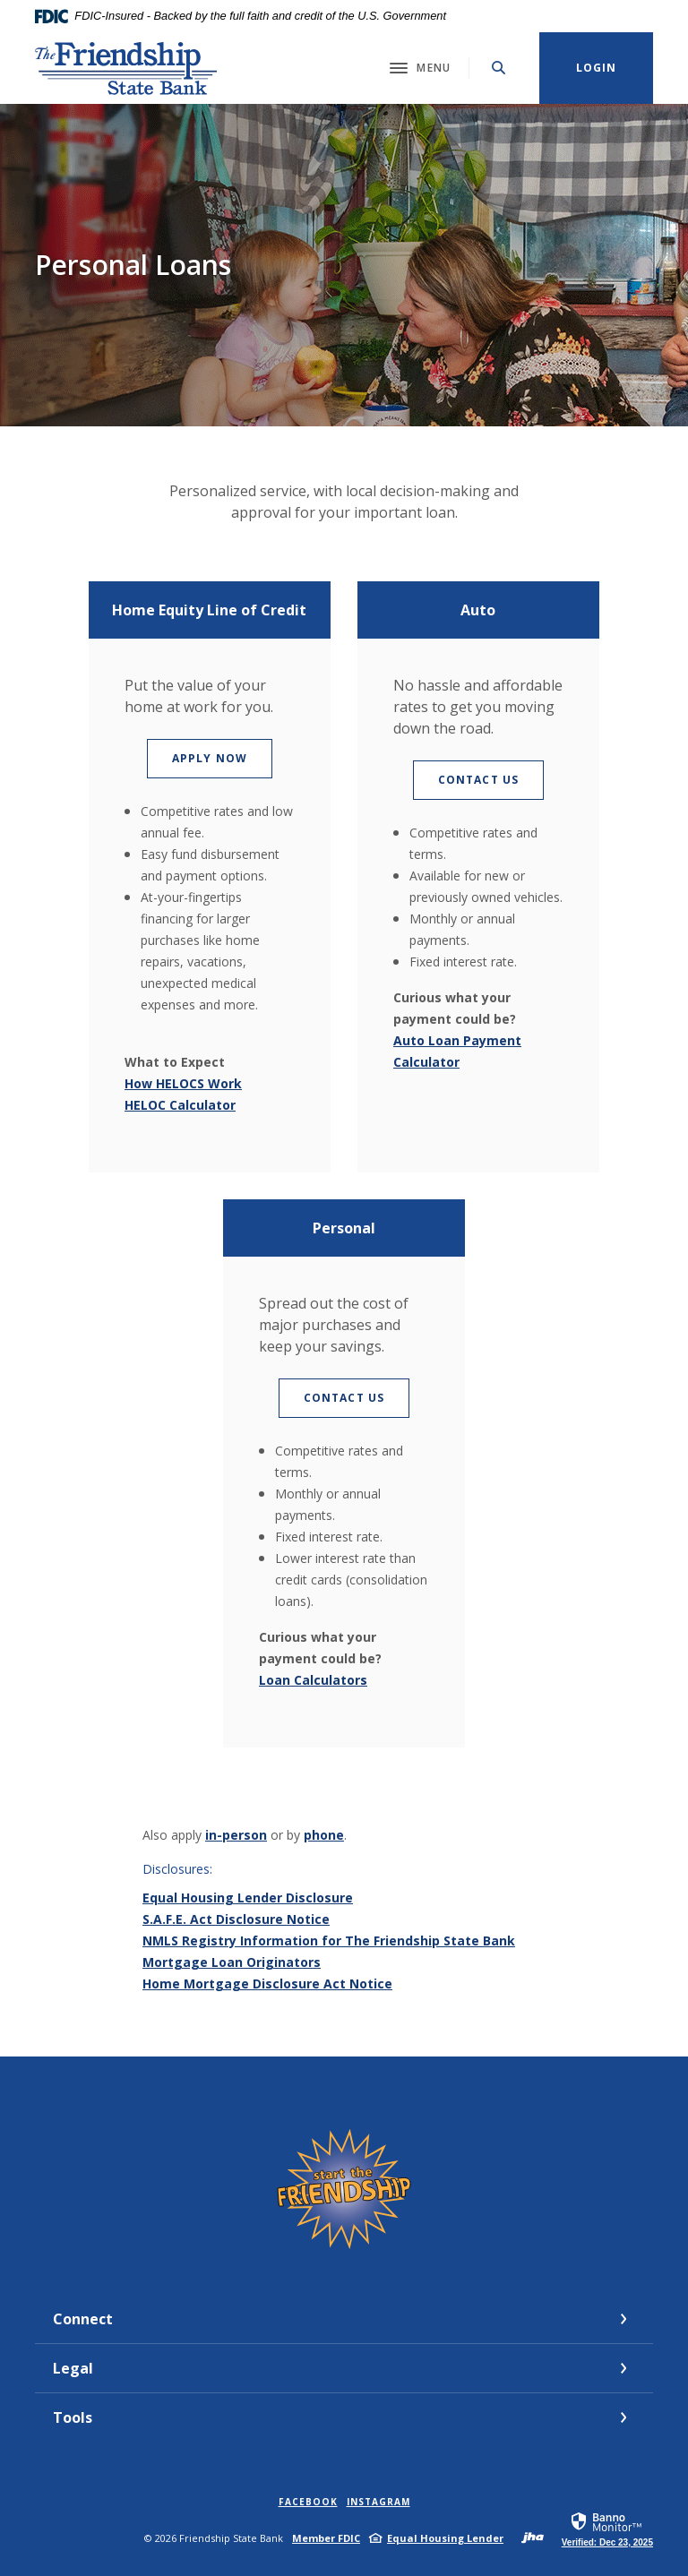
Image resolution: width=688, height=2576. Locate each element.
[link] (607, 2528)
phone (324, 1834)
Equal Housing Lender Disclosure (247, 1897)
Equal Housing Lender (445, 2538)
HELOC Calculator (180, 1104)
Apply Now (222, 758)
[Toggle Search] (499, 67)
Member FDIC (326, 2538)
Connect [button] (83, 2319)
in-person (236, 1834)
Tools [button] (72, 2417)
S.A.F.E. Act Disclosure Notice (236, 1919)
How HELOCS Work (183, 1083)
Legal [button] (73, 2368)
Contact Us (491, 779)
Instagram (378, 2501)
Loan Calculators (313, 1679)
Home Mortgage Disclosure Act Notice (267, 1983)
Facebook (308, 2501)
